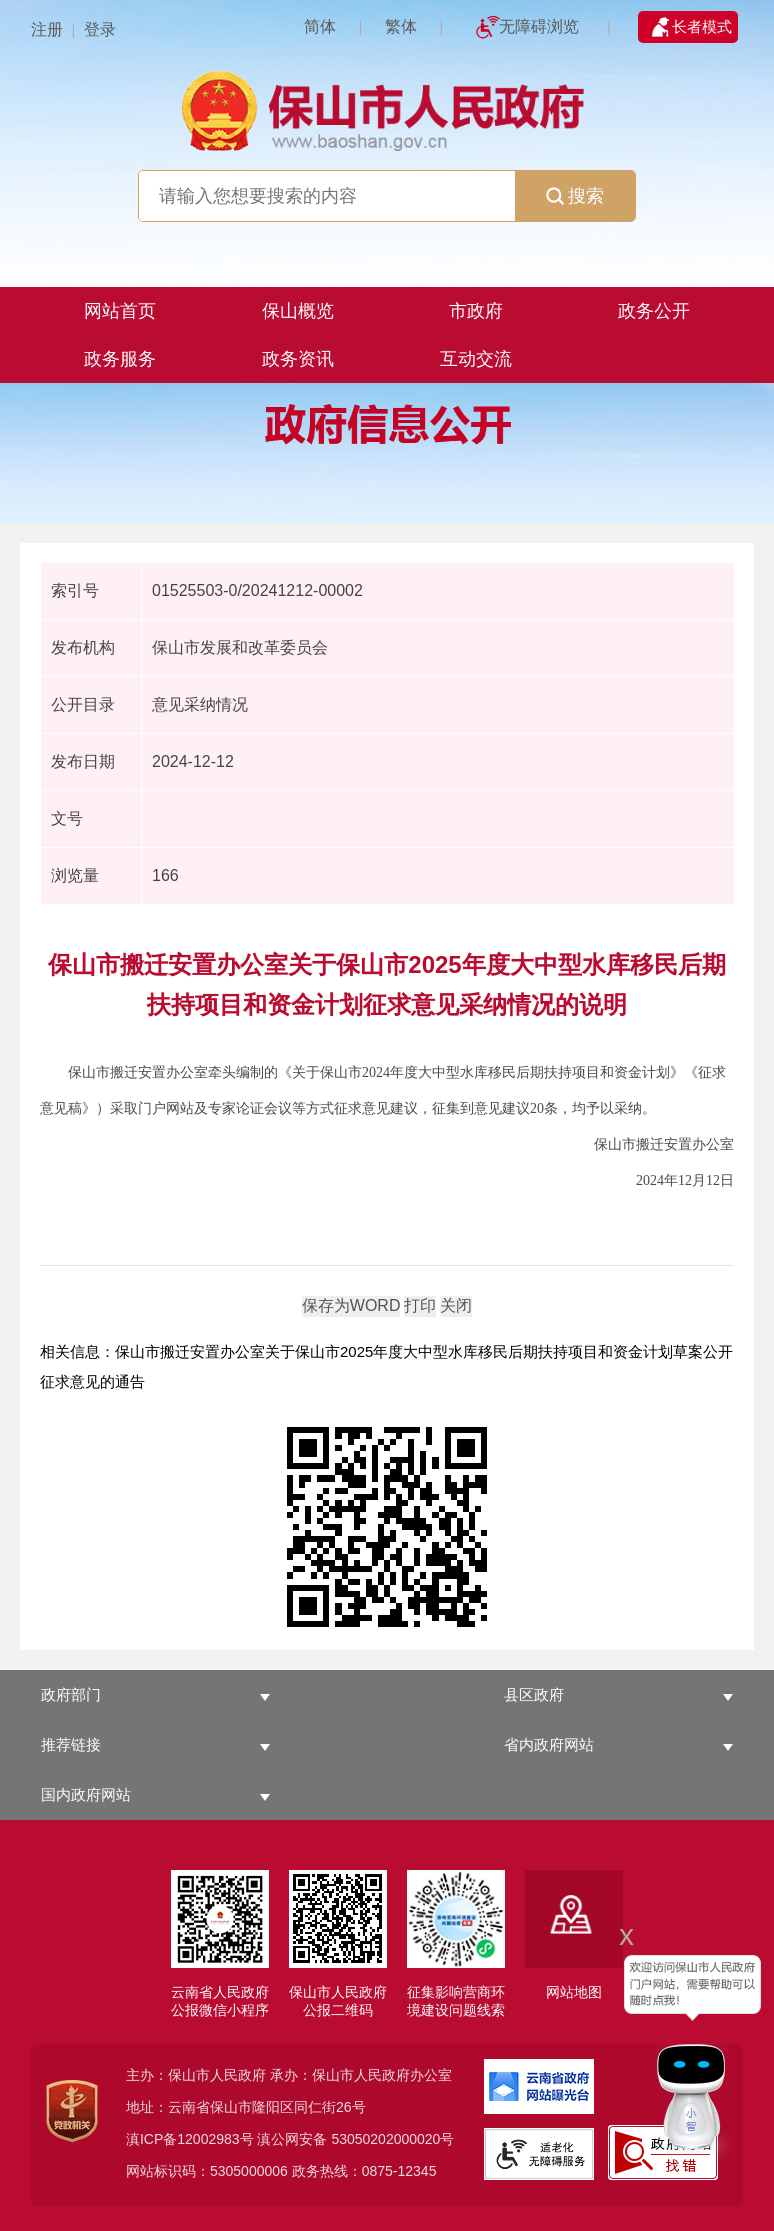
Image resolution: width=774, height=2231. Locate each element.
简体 (320, 26)
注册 (47, 29)
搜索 (575, 196)
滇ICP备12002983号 (190, 2139)
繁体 (401, 26)
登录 (100, 29)
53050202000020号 (392, 2139)
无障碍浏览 (539, 26)
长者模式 (702, 26)
